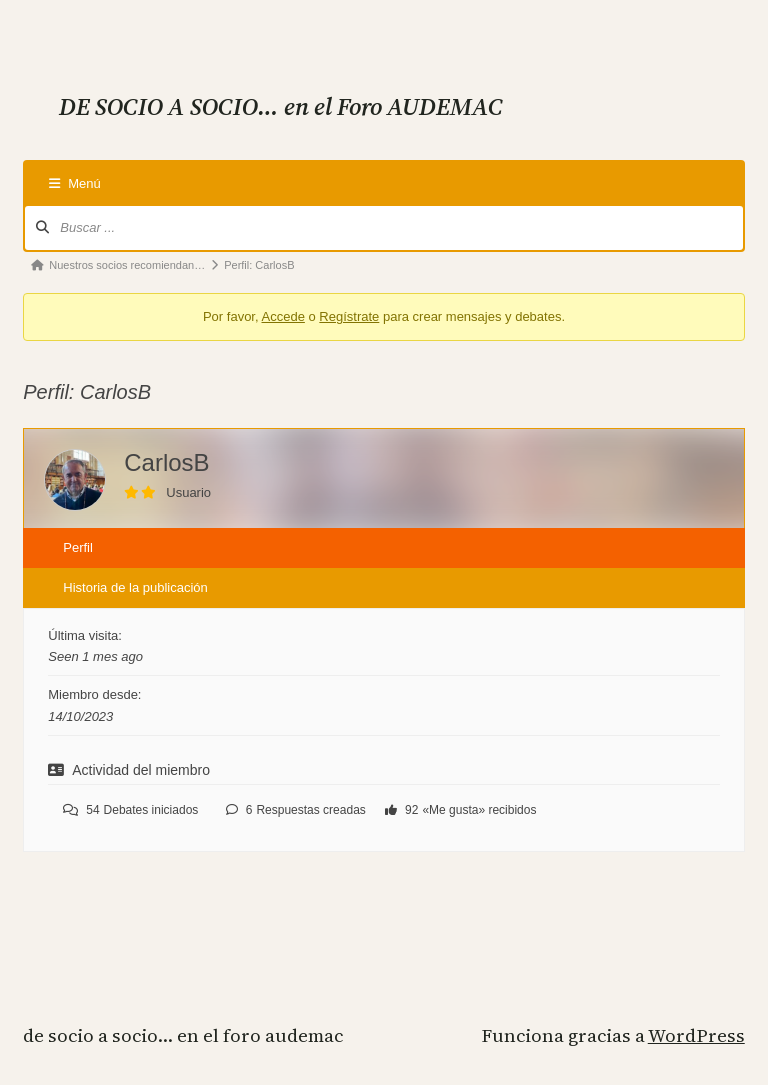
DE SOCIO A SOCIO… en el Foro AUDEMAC (183, 1035)
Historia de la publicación (135, 587)
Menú (75, 183)
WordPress (696, 1035)
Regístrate (349, 316)
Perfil (78, 547)
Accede (283, 316)
